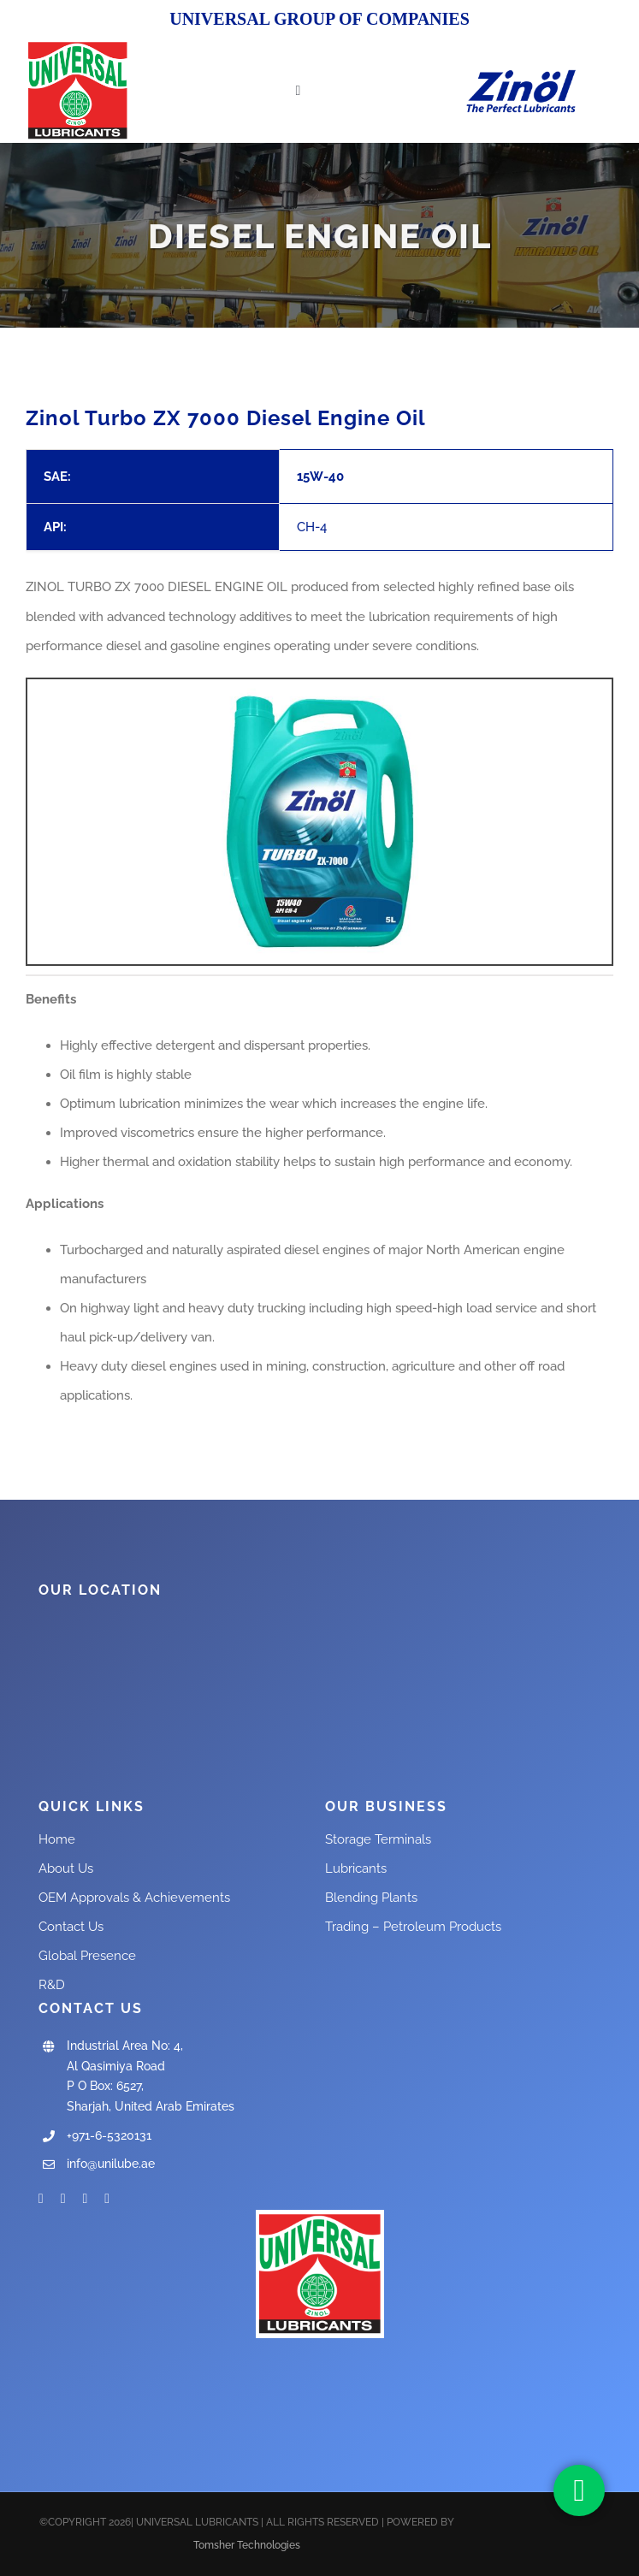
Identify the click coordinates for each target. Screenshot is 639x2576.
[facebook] (41, 2199)
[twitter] (63, 2199)
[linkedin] (106, 2199)
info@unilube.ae (111, 2163)
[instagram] (85, 2199)
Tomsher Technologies (246, 2545)
